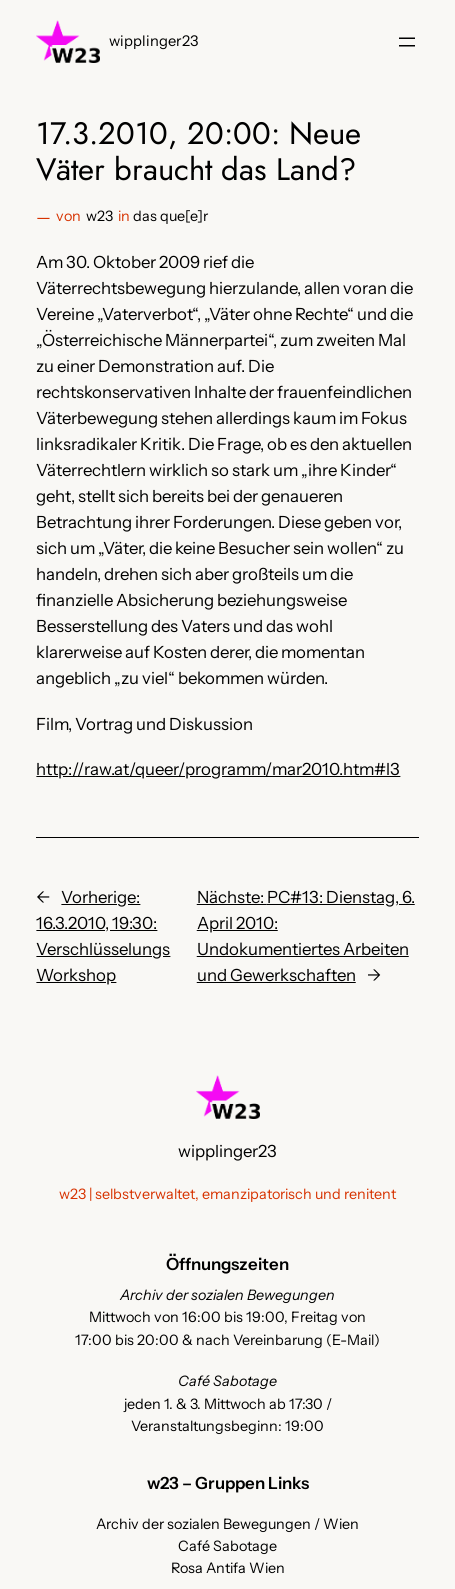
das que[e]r (170, 216)
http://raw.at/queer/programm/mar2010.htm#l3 (218, 769)
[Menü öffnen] (407, 42)
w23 (99, 216)
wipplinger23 (153, 41)
